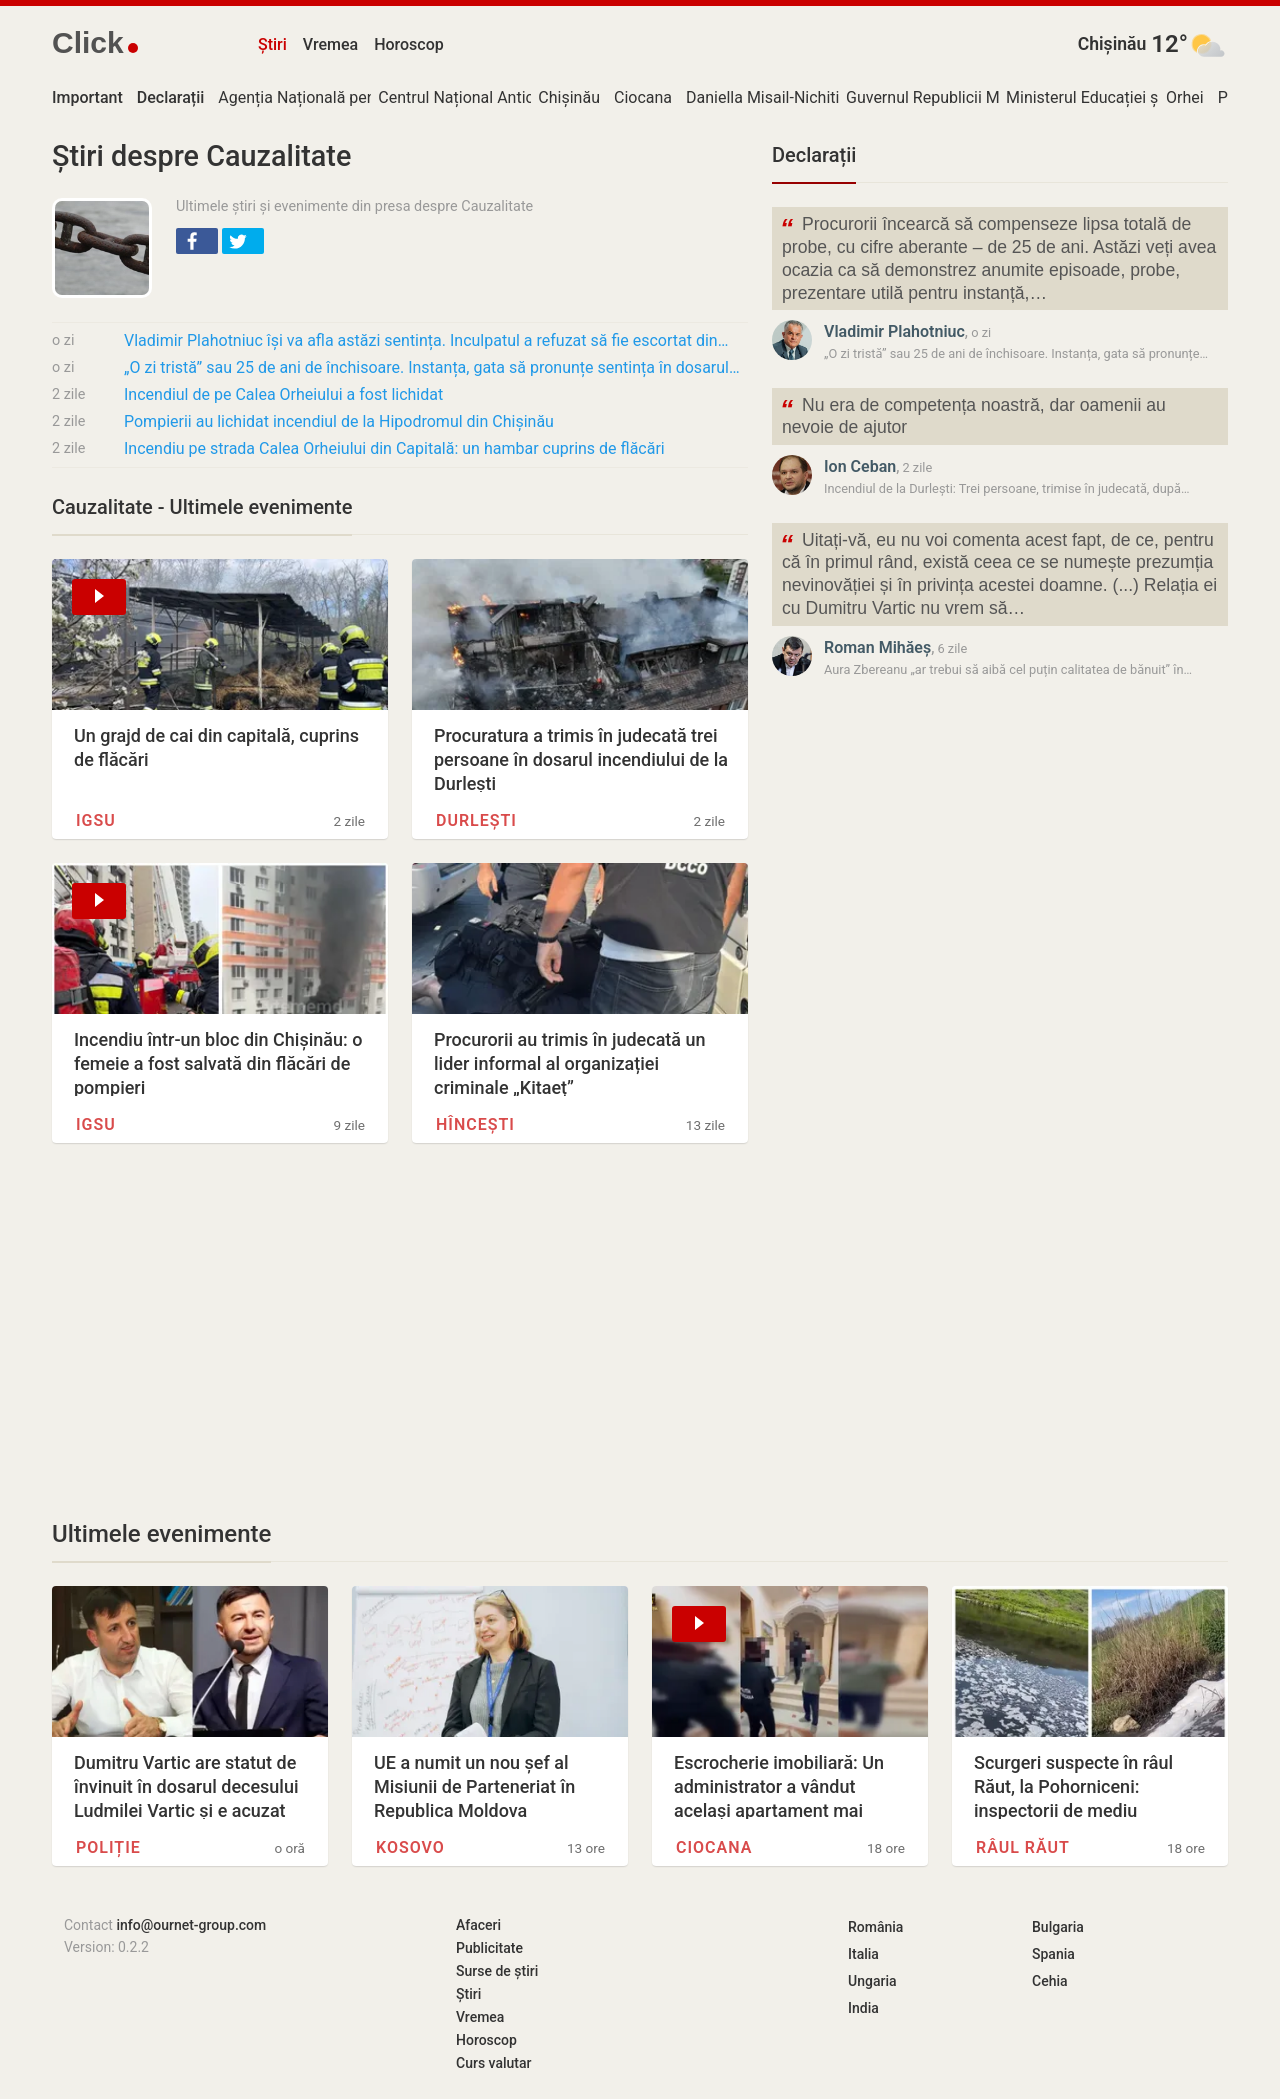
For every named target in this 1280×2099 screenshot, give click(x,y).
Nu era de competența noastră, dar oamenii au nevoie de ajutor (973, 415)
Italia (863, 1954)
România (875, 1927)
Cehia (1050, 1981)
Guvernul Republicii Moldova (946, 97)
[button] (197, 241)
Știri (272, 44)
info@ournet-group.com (191, 1925)
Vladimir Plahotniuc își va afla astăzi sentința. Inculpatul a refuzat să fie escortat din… (426, 340)
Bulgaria (1058, 1927)
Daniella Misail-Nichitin (767, 97)
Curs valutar (493, 2063)
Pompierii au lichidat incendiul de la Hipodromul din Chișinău (339, 421)
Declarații (814, 155)
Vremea (330, 44)
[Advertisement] (400, 1331)
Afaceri (478, 1925)
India (863, 2008)
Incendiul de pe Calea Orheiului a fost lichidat (283, 394)
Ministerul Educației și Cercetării (1120, 97)
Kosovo (410, 1847)
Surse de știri (497, 1971)
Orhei (1185, 97)
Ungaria (872, 1981)
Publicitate (489, 1948)
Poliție (108, 1847)
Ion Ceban (860, 466)
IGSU (96, 820)
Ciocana (643, 97)
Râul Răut (1023, 1847)
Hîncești (475, 1124)
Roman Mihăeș (877, 647)
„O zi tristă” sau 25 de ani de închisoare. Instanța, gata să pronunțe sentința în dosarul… (432, 367)
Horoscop (409, 44)
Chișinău (1112, 44)
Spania (1053, 1954)
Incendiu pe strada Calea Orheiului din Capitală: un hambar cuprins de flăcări (394, 448)
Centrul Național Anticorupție (481, 97)
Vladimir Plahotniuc (894, 331)
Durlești (476, 820)
